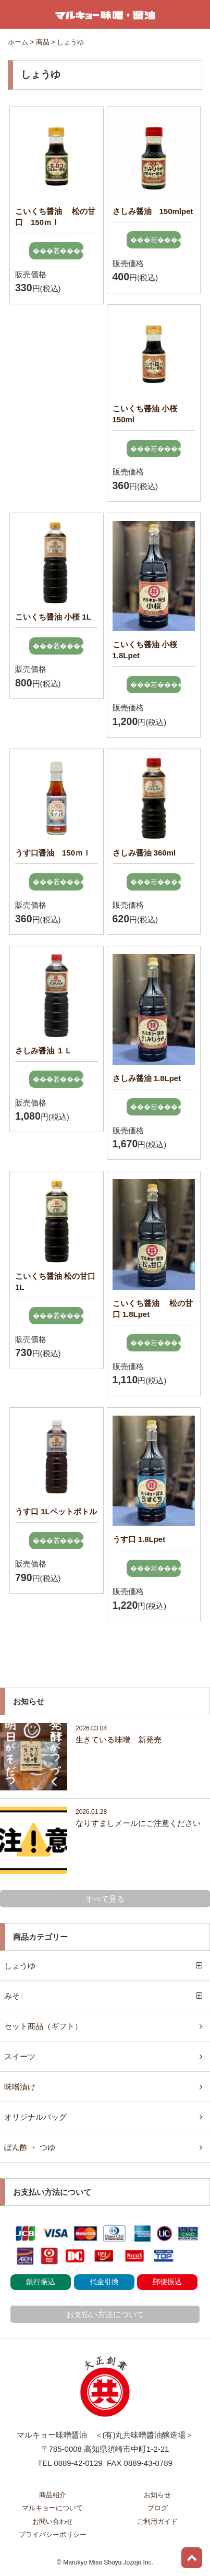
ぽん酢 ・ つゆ (29, 2147)
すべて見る (105, 1898)
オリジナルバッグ (35, 2116)
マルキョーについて (52, 2508)
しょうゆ (19, 1965)
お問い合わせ (52, 2521)
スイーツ (19, 2056)
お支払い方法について (105, 2314)
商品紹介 (52, 2495)
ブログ (157, 2508)
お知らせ (157, 2495)
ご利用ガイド (157, 2521)
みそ (12, 1995)
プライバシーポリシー (53, 2534)
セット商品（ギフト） (43, 2026)
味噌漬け (19, 2086)
